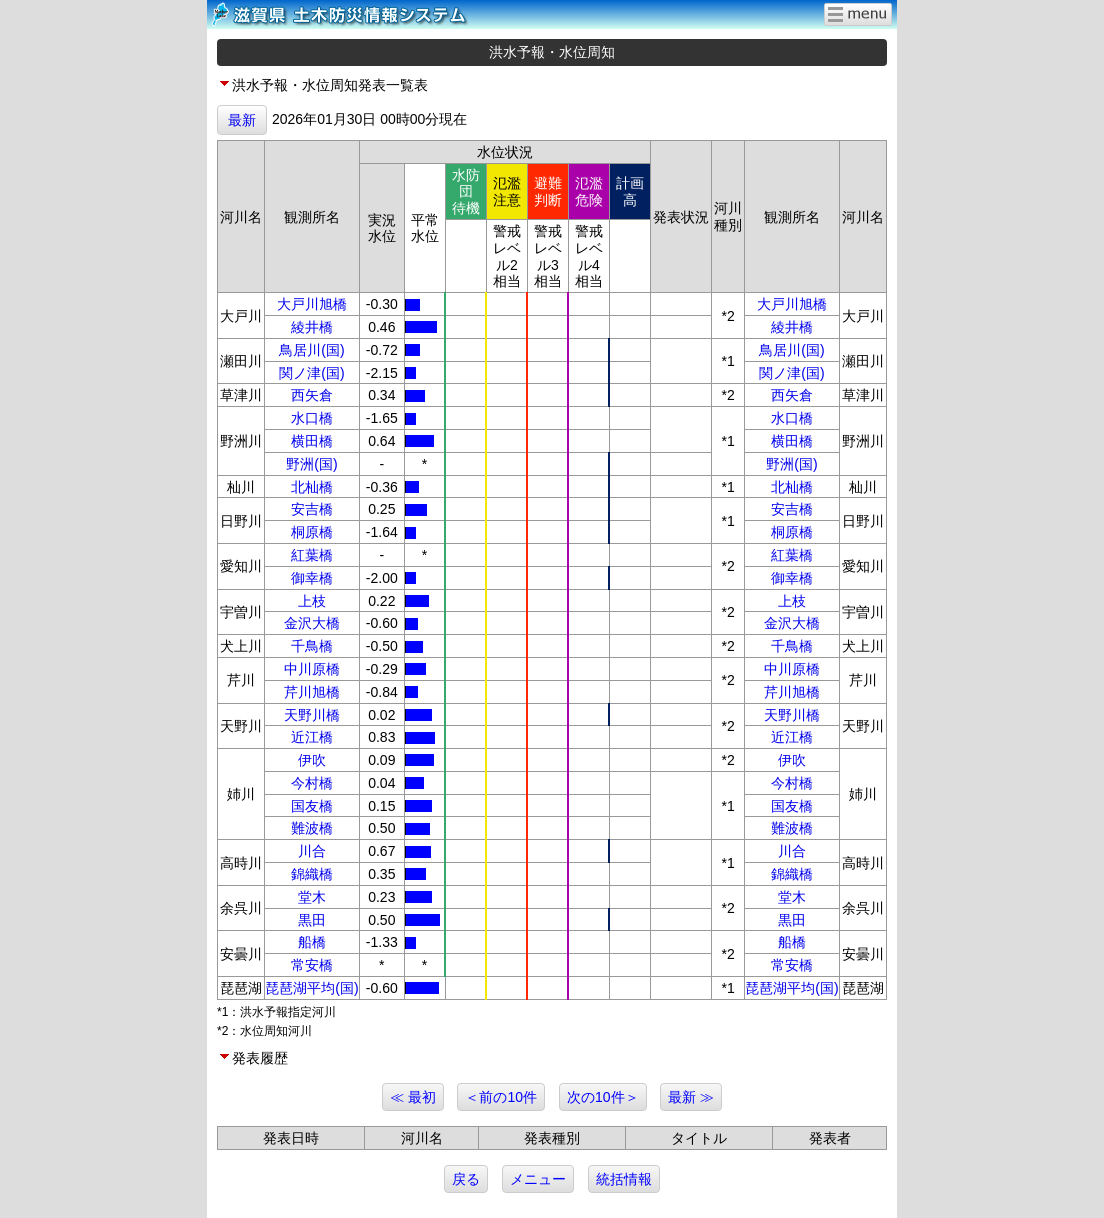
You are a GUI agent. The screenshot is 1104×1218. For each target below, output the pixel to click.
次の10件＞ (603, 1097)
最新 (242, 120)
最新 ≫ (691, 1097)
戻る (466, 1179)
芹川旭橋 (312, 692)
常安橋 (312, 965)
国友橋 (312, 806)
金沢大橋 (312, 623)
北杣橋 (312, 487)
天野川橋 (312, 715)
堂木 (312, 897)
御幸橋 (312, 578)
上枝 (312, 601)
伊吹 (312, 760)
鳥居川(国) (311, 350)
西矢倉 (312, 395)
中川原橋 (312, 669)
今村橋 (312, 783)
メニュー (538, 1179)
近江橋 (312, 737)
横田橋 (312, 441)
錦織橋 (312, 874)
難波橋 (312, 828)
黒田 (312, 920)
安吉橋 (312, 509)
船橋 (312, 942)
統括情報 (624, 1179)
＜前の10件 (501, 1097)
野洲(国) (311, 464)
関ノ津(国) (311, 373)
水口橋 (312, 418)
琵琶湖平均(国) (311, 988)
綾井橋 (312, 327)
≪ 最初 (413, 1097)
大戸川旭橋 (312, 304)
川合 (312, 851)
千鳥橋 (312, 646)
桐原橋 (312, 532)
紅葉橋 (312, 555)
